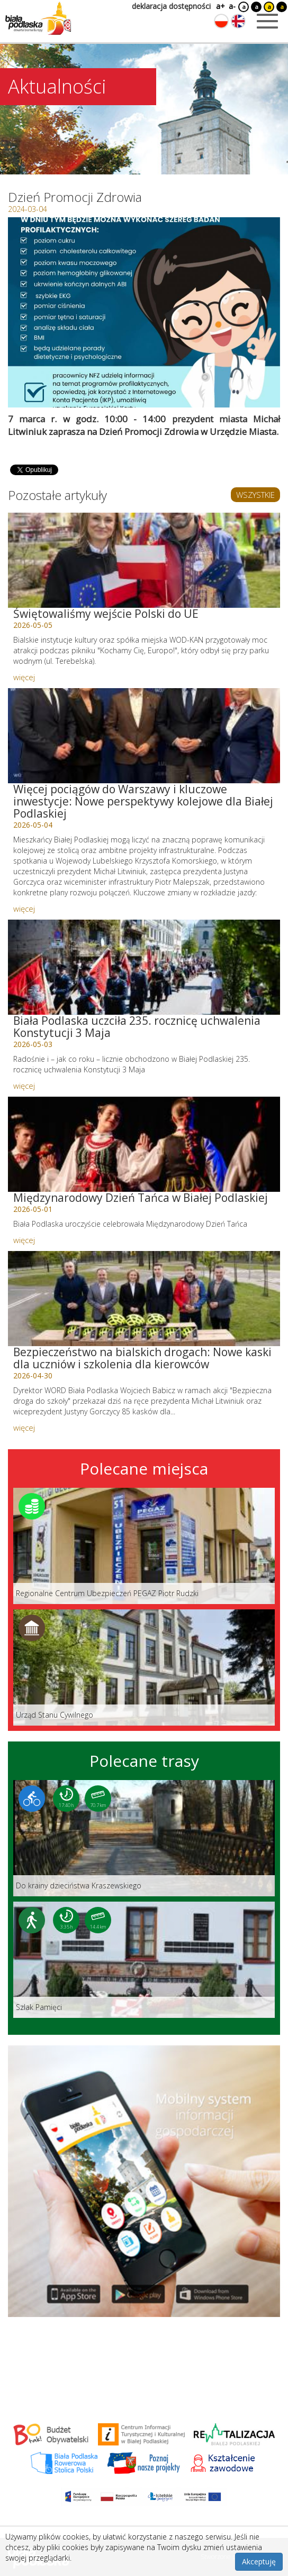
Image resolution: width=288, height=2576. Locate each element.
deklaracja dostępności (171, 6)
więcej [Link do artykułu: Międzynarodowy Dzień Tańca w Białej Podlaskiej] (24, 1240)
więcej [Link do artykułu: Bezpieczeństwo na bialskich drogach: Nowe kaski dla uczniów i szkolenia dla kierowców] (24, 1427)
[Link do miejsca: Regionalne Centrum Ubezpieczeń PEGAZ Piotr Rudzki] (144, 1546)
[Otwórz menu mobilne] (267, 21)
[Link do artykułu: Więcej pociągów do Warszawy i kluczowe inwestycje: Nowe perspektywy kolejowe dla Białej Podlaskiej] (144, 735)
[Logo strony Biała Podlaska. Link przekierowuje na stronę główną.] (38, 18)
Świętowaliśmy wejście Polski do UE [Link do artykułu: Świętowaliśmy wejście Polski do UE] (106, 613)
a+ (219, 6)
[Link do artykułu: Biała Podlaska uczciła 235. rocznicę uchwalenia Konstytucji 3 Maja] (144, 967)
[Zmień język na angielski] (238, 21)
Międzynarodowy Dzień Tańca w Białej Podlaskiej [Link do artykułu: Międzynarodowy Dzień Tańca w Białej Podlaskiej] (140, 1197)
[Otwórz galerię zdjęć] (144, 312)
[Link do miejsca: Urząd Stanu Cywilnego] (144, 1667)
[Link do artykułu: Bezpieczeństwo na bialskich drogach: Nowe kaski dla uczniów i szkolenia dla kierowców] (144, 1298)
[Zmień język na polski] (221, 21)
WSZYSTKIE (255, 494)
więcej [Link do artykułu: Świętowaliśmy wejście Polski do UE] (24, 677)
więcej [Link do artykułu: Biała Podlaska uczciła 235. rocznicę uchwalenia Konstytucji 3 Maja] (24, 1085)
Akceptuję (259, 2561)
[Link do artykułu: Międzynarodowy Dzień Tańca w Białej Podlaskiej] (144, 1144)
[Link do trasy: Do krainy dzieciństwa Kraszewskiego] (144, 1838)
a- (232, 6)
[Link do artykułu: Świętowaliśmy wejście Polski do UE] (144, 560)
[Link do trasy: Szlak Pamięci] (144, 1960)
